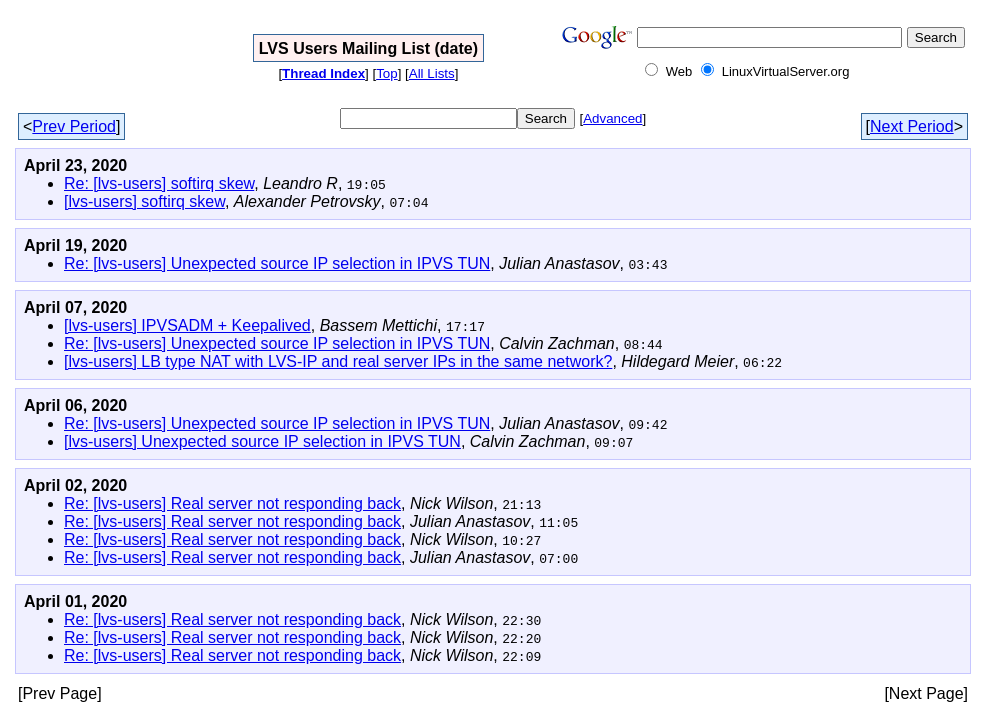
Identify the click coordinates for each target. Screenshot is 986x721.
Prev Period (74, 126)
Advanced (612, 118)
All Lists (432, 73)
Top (387, 73)
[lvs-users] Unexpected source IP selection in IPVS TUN (262, 441)
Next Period (912, 126)
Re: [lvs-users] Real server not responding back (232, 503)
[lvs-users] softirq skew (144, 201)
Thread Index (323, 73)
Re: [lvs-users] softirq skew (159, 183)
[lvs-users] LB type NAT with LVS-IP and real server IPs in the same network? (338, 361)
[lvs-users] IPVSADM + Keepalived (187, 325)
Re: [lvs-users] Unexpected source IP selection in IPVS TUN (277, 263)
